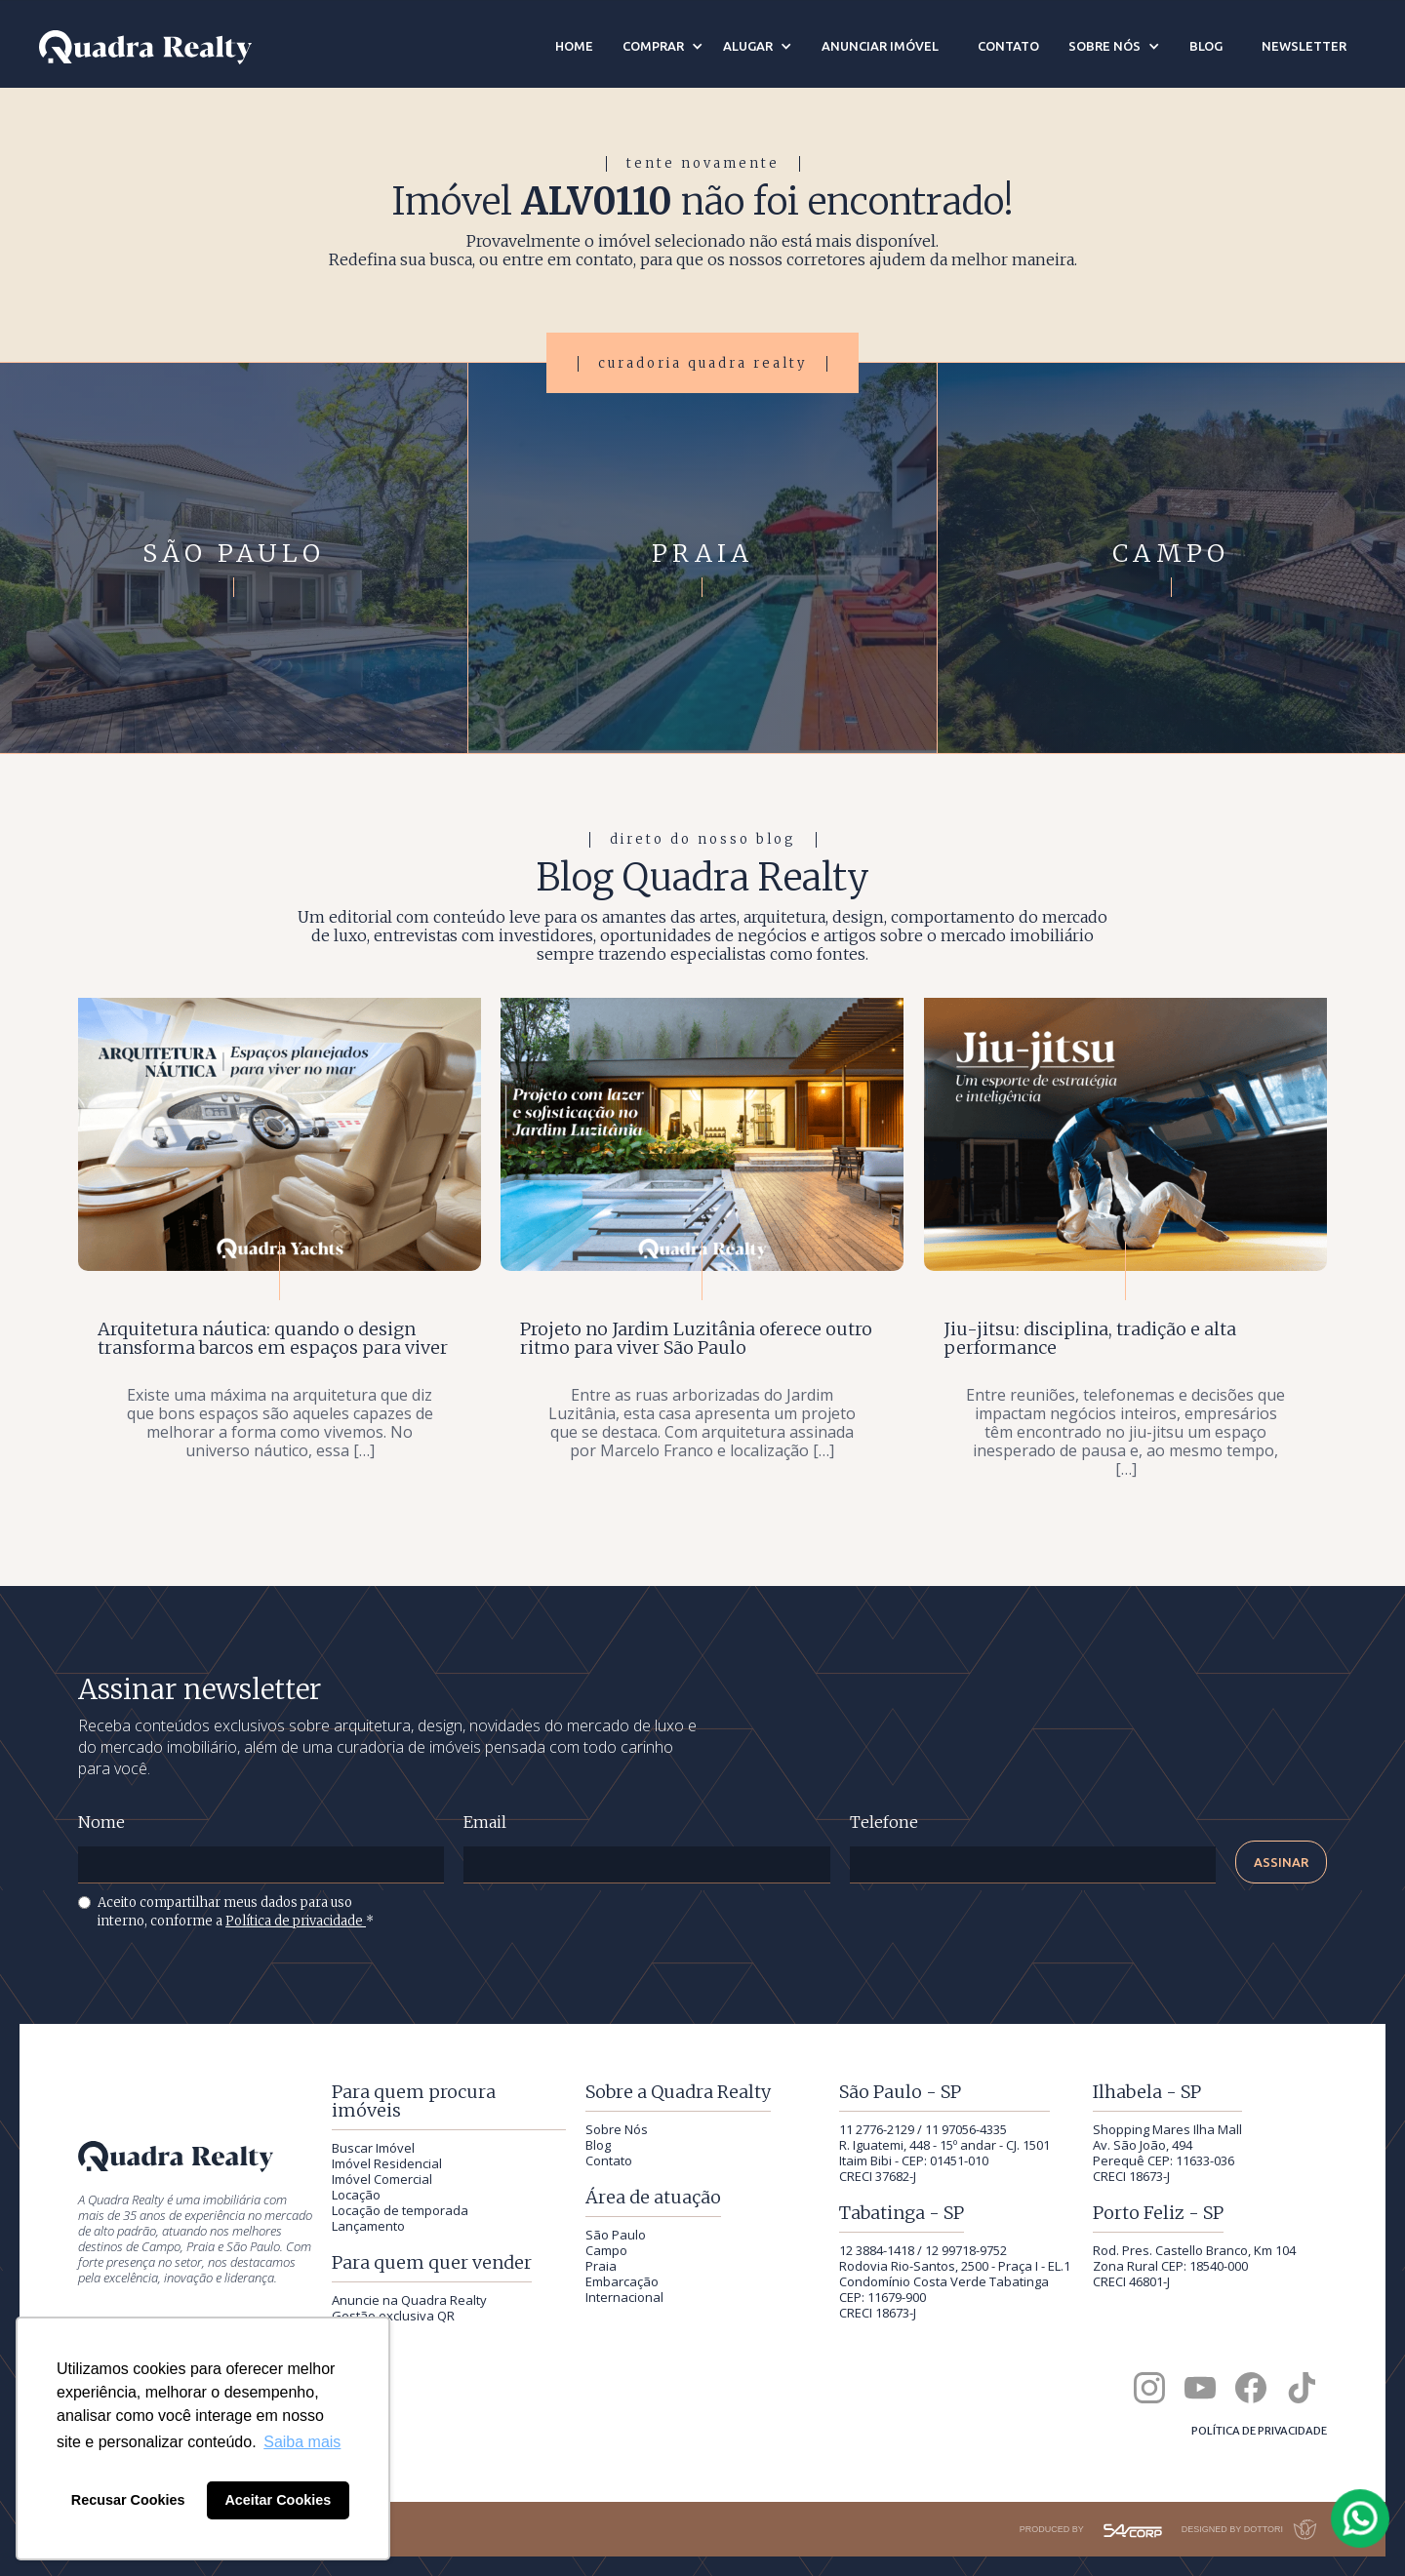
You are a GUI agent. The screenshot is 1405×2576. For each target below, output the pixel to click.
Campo (606, 2250)
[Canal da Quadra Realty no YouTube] (1200, 2387)
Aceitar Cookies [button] (277, 2500)
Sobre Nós (616, 2129)
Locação (356, 2194)
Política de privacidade (295, 1921)
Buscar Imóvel (373, 2148)
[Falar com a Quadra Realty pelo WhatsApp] (1361, 2518)
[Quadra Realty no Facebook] (1250, 2387)
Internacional (624, 2297)
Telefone (884, 1822)
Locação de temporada (400, 2210)
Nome (101, 1822)
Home (574, 46)
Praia (601, 2266)
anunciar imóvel (880, 46)
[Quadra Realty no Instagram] (1149, 2387)
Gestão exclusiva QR (393, 2315)
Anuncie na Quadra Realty (409, 2300)
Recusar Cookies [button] (128, 2500)
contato (1008, 46)
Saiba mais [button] (302, 2442)
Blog (598, 2145)
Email (484, 1822)
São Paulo (615, 2234)
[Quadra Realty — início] (145, 47)
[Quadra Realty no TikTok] (1301, 2387)
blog (1206, 46)
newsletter (1304, 46)
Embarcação (622, 2281)
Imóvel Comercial (382, 2179)
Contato (608, 2160)
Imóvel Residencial (387, 2163)
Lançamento (368, 2226)
